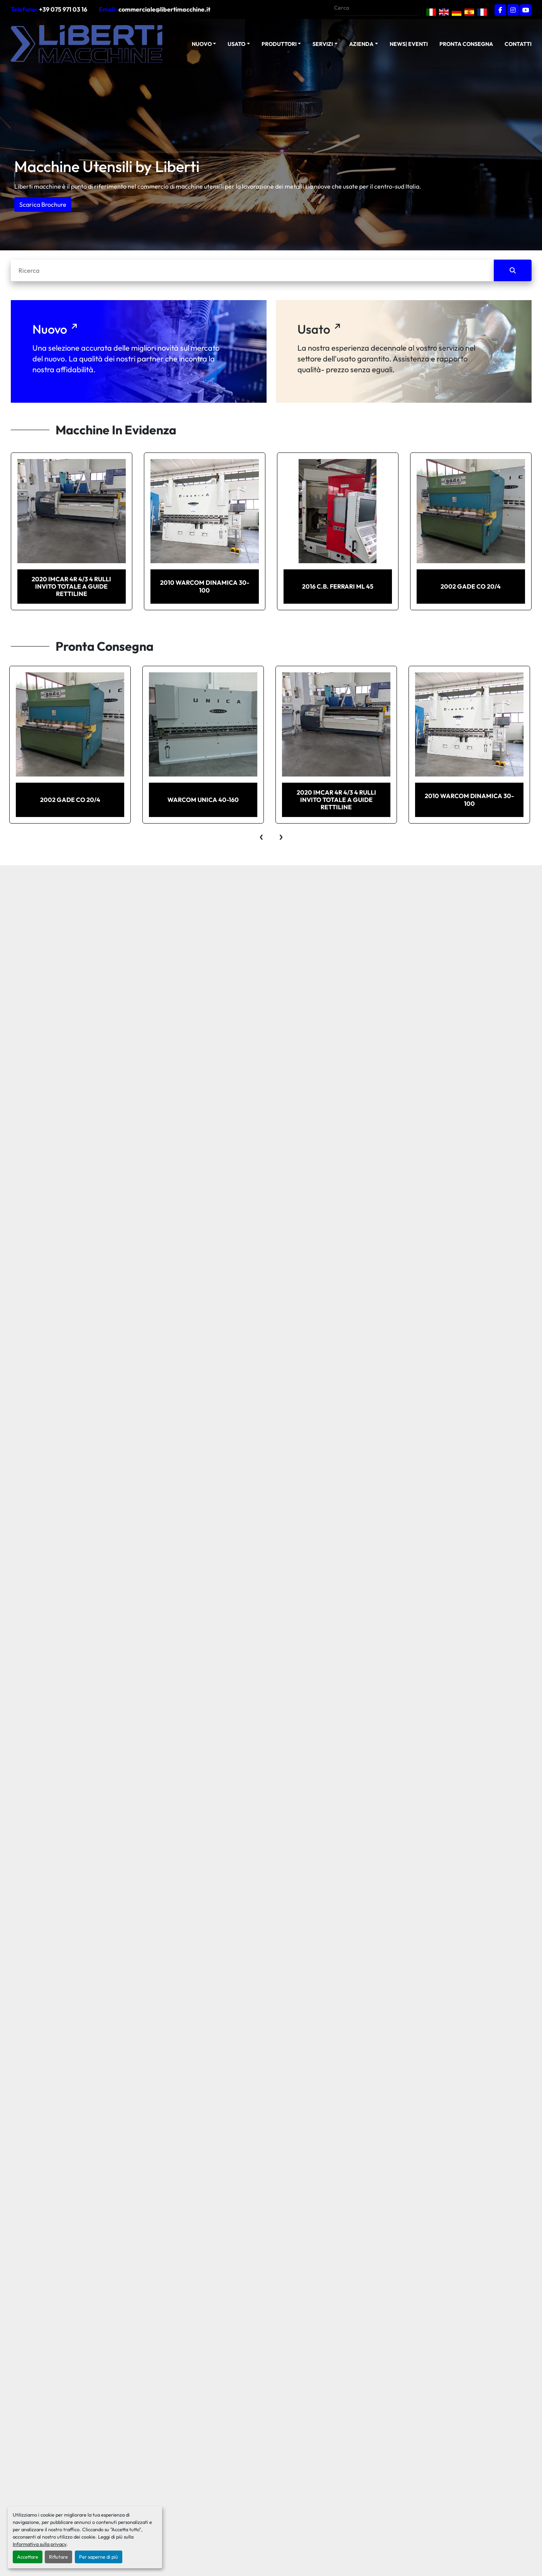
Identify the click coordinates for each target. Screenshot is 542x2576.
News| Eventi (409, 44)
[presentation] (261, 835)
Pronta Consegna (466, 44)
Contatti (518, 44)
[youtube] (526, 10)
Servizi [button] (322, 44)
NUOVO (202, 44)
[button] (204, 44)
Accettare (27, 2557)
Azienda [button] (361, 44)
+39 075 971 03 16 (63, 9)
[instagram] (513, 10)
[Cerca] (252, 270)
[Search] (373, 8)
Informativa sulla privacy (39, 2544)
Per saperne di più (98, 2557)
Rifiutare (58, 2557)
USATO (236, 44)
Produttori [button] (279, 44)
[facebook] (500, 10)
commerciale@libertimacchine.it (164, 9)
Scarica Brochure (42, 204)
